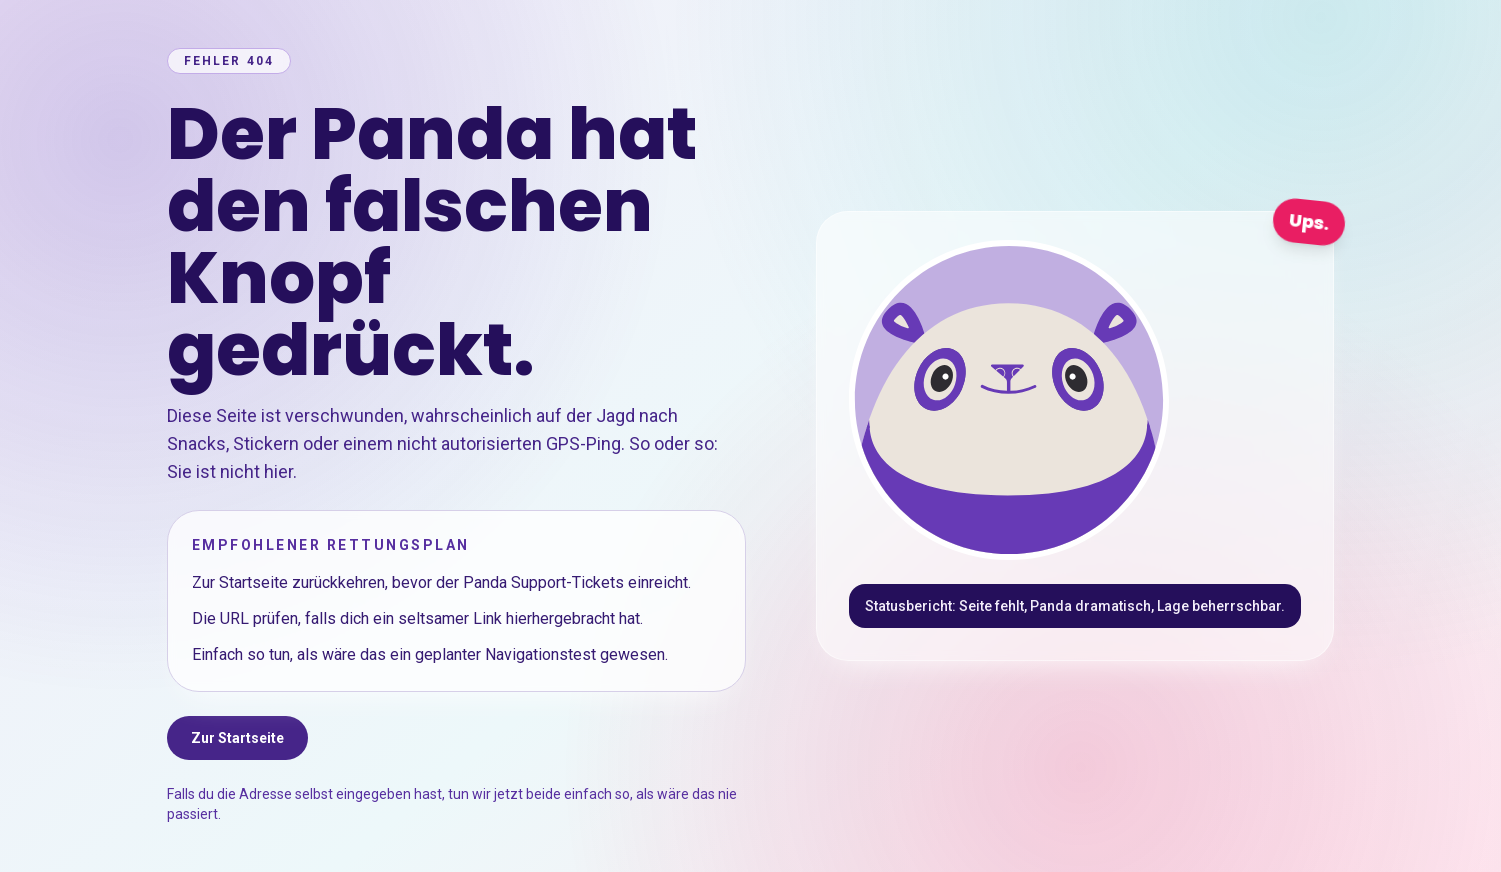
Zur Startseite (237, 738)
